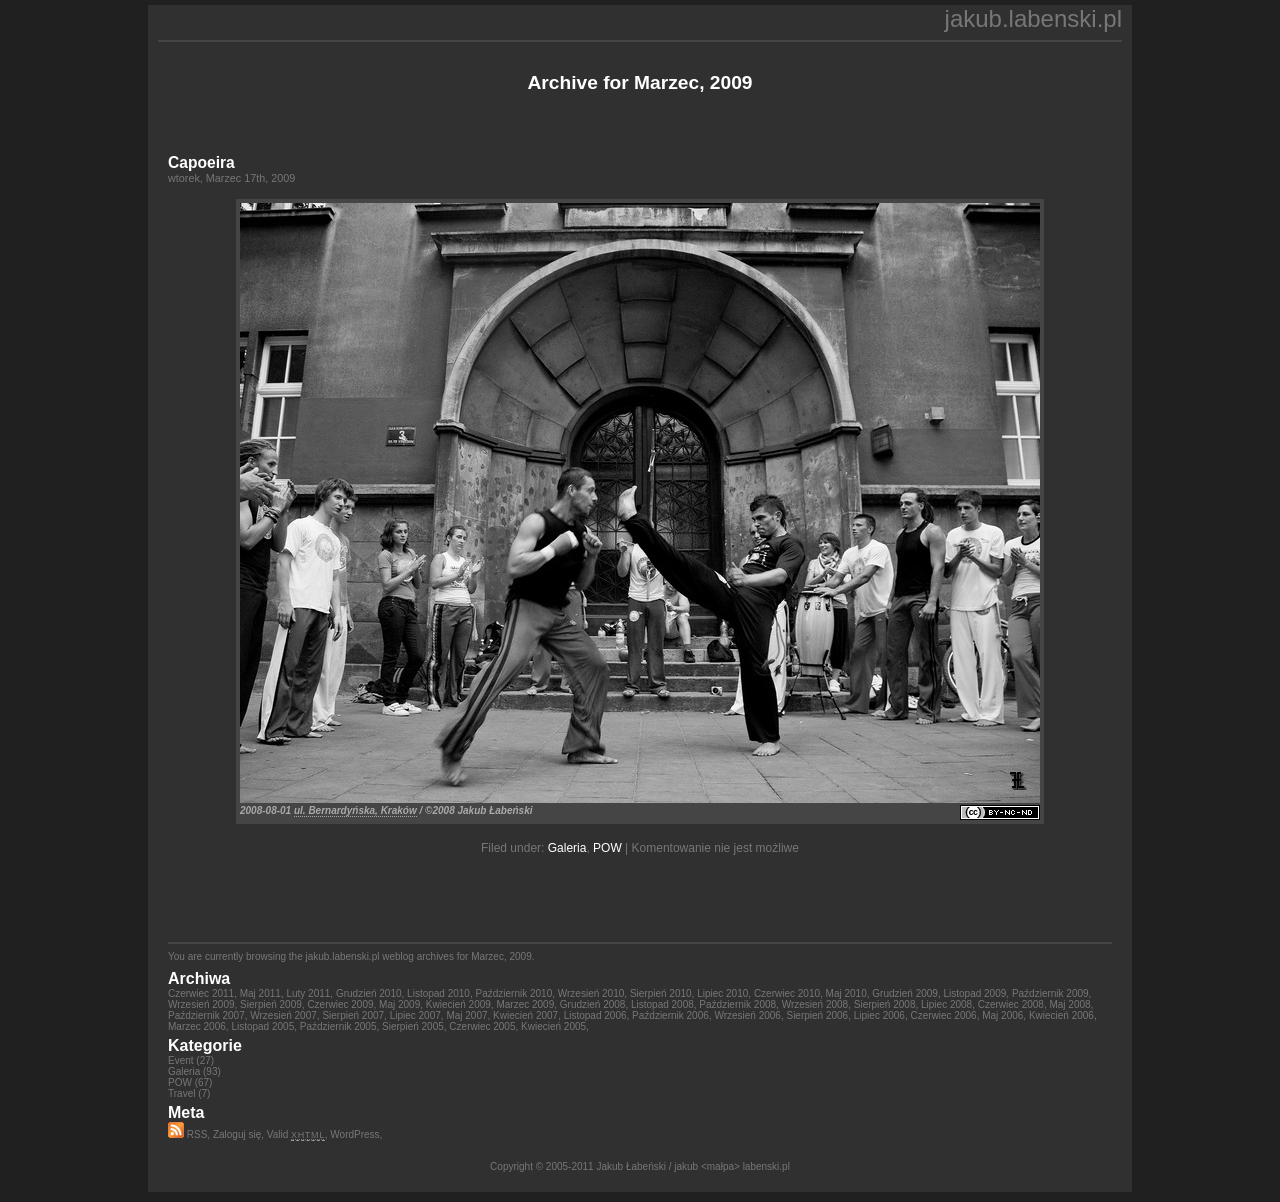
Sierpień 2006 (817, 1015)
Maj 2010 (846, 993)
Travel (181, 1093)
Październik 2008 (737, 1004)
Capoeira (201, 162)
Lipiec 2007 (415, 1015)
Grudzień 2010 (369, 993)
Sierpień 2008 (885, 1004)
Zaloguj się (237, 1134)
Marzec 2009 (525, 1004)
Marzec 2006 (197, 1026)
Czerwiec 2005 (482, 1026)
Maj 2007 (466, 1015)
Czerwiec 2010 (787, 993)
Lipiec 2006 (879, 1015)
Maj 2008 (1069, 1004)
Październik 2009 (1050, 993)
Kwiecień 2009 (458, 1004)
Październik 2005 (338, 1026)
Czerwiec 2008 (1011, 1004)
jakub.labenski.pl (1033, 18)
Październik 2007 (206, 1015)
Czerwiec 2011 (201, 993)
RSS (187, 1134)
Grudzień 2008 (593, 1004)
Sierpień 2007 (353, 1015)
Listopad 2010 (438, 993)
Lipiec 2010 (722, 993)
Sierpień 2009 (271, 1004)
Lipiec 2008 (946, 1004)
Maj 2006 (1002, 1015)
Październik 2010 (514, 993)
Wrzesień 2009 (201, 1004)
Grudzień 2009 (905, 993)
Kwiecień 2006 (1061, 1015)
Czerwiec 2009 (340, 1004)
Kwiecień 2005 (553, 1026)
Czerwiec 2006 (943, 1015)
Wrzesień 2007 (283, 1015)
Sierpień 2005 (413, 1026)
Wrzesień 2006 (747, 1015)
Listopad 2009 (974, 993)
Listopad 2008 (662, 1004)
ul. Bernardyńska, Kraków (355, 810)
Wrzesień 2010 (591, 993)
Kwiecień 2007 (525, 1015)
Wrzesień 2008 (815, 1004)
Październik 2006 (670, 1015)
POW (607, 848)
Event (181, 1060)
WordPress (354, 1134)
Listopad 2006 (595, 1015)
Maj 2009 (399, 1004)
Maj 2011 (260, 993)
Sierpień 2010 (661, 993)
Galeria (567, 848)
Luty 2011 (308, 993)
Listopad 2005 (262, 1026)
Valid (296, 1134)
